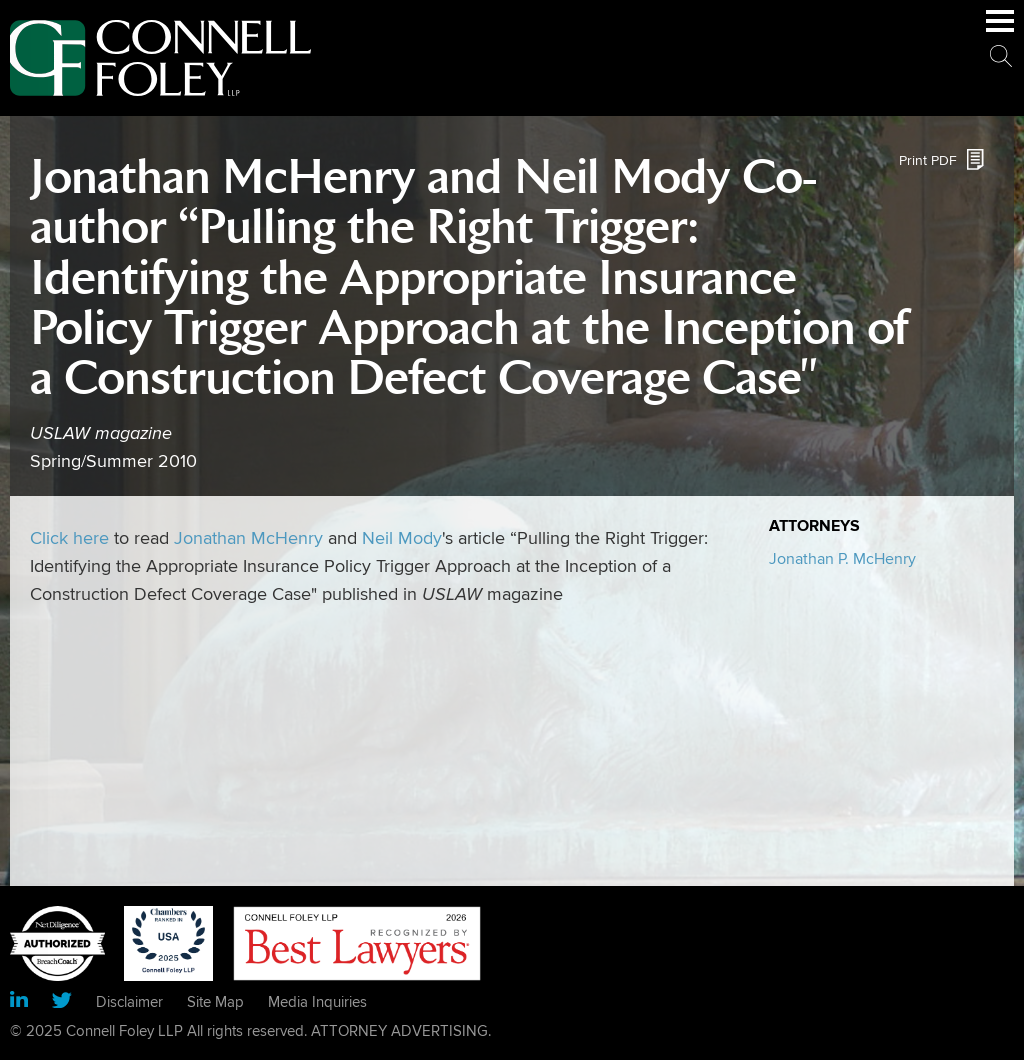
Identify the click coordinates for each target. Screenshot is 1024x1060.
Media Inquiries (317, 1002)
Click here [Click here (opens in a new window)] (69, 538)
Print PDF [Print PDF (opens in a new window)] (928, 160)
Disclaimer (129, 1002)
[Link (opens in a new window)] (19, 1003)
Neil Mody (402, 538)
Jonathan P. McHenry (842, 559)
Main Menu (1000, 31)
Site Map (215, 1002)
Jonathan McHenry (248, 538)
